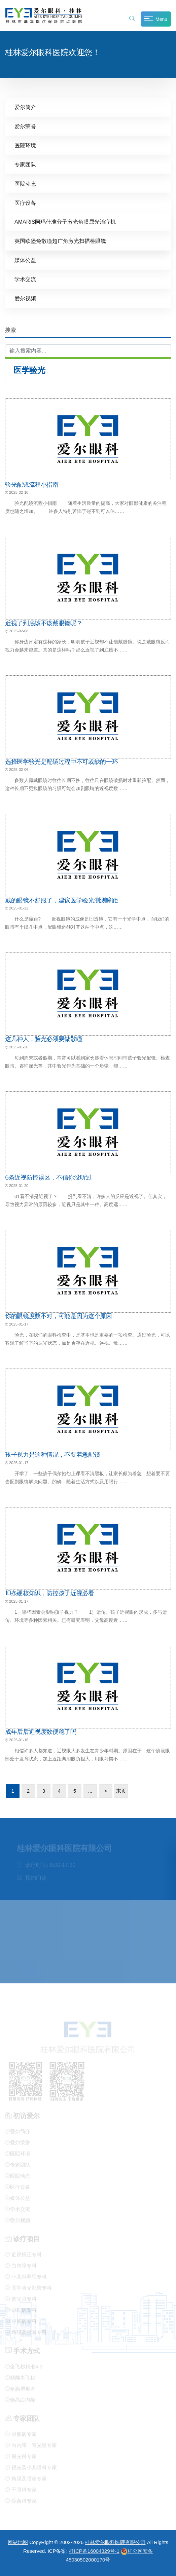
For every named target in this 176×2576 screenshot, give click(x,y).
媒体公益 (25, 260)
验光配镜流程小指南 (32, 484)
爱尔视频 (25, 298)
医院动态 (25, 183)
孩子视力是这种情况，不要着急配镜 (52, 1454)
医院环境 (25, 145)
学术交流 (25, 279)
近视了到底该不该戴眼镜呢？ (43, 623)
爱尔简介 (25, 107)
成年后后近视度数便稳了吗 (40, 1731)
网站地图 (18, 2542)
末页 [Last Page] (121, 1790)
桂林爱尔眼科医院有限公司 (115, 2542)
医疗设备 (25, 203)
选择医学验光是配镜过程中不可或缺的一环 (61, 761)
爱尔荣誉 (25, 126)
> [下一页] (105, 1790)
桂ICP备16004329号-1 (94, 2551)
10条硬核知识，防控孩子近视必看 (49, 1593)
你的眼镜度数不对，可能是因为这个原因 (58, 1316)
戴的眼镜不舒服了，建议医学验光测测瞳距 (61, 900)
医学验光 (29, 370)
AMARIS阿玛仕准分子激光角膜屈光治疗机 (65, 221)
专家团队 (25, 164)
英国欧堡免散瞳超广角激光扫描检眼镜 (60, 241)
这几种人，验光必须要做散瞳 (43, 1039)
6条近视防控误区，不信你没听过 (48, 1177)
